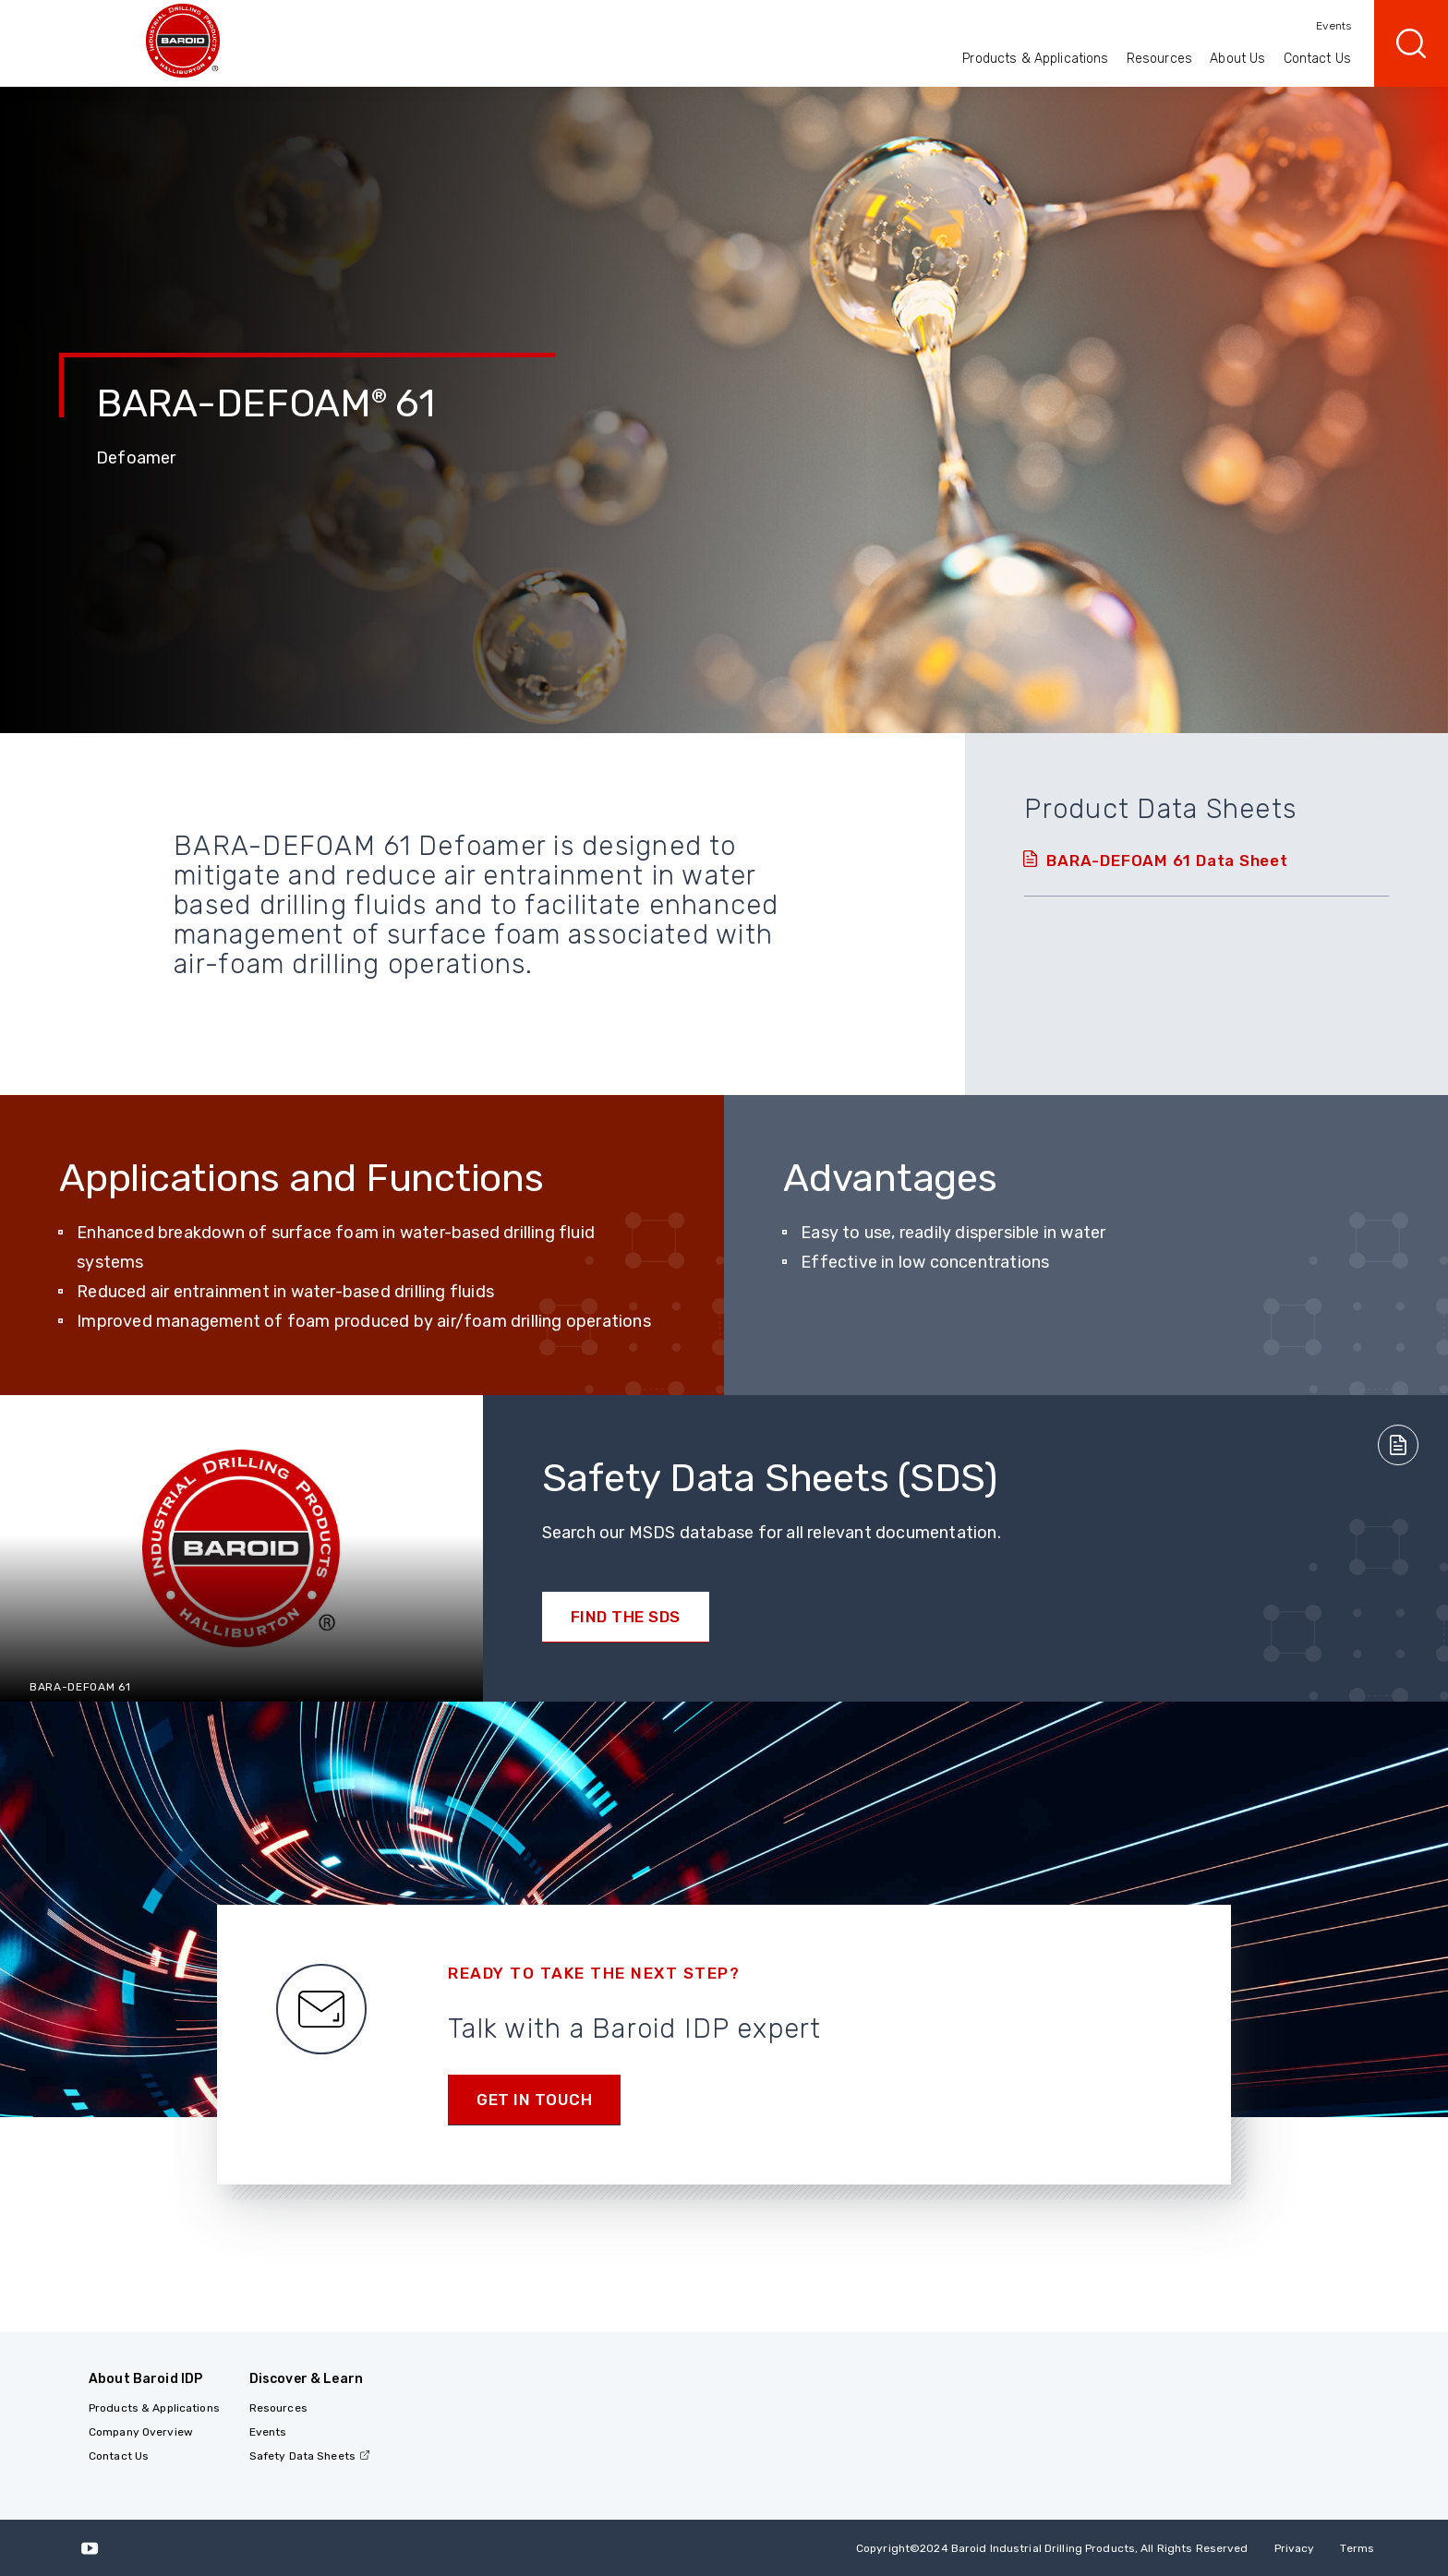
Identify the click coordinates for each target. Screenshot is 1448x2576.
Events (1333, 25)
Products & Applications (1035, 58)
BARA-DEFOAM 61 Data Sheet (1167, 860)
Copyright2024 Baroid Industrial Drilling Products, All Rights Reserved (1052, 2548)
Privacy (1294, 2548)
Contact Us (1317, 58)
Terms (1357, 2548)
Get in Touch (534, 2099)
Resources (1159, 58)
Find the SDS (626, 1616)
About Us (1237, 58)
